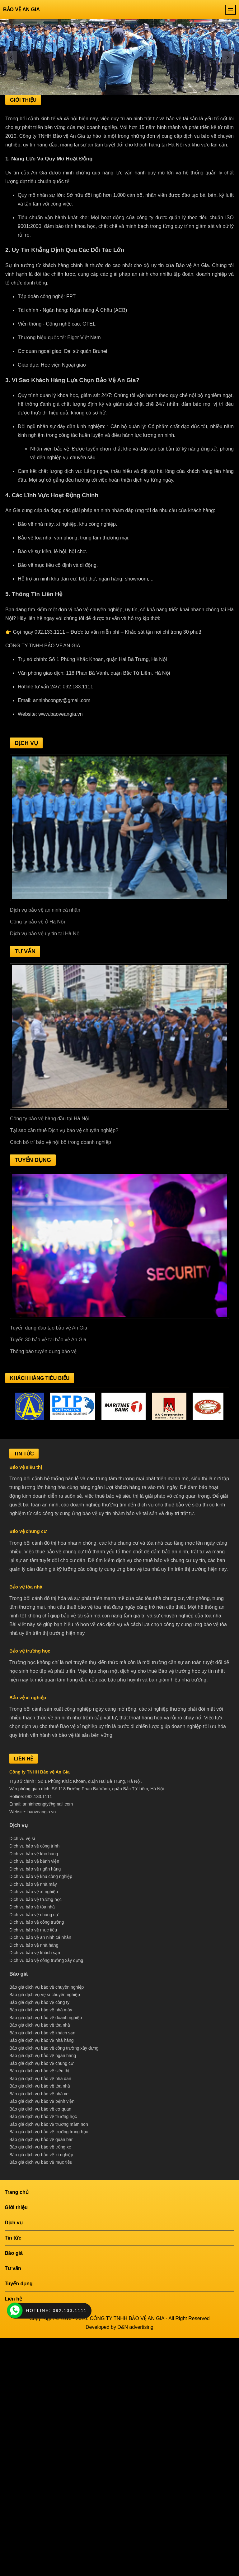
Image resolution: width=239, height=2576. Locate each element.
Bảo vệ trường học (29, 1650)
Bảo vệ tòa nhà (25, 1586)
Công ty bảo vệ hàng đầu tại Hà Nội (49, 1118)
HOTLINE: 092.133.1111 (56, 2310)
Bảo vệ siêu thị (25, 1467)
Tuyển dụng (19, 2283)
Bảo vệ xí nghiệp (27, 1697)
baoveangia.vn (41, 1811)
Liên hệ (13, 2298)
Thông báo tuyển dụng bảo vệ (43, 1351)
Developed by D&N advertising (119, 2327)
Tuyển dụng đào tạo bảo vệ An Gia (48, 1327)
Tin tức (13, 2238)
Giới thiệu (16, 2207)
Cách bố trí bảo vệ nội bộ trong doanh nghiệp (60, 1142)
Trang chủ (17, 2192)
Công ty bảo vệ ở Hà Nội (37, 921)
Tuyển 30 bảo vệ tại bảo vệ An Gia (48, 1339)
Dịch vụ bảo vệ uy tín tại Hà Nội (45, 933)
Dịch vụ (14, 2222)
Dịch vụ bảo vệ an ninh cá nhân (45, 910)
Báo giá (14, 2253)
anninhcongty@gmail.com (48, 1803)
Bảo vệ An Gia (21, 9)
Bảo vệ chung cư (28, 1531)
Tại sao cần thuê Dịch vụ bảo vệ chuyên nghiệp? (64, 1130)
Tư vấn (13, 2268)
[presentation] (11, 57)
